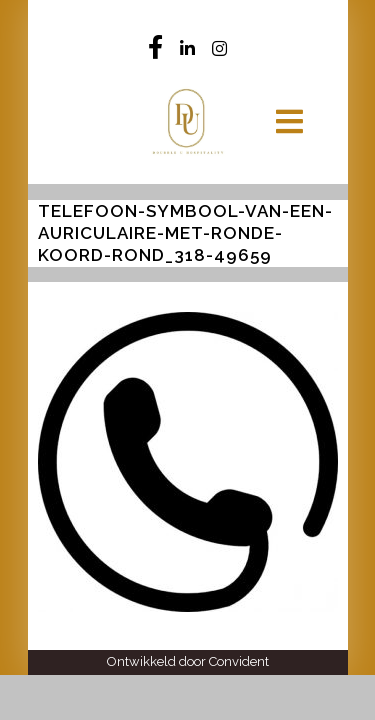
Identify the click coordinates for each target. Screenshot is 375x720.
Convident (239, 661)
